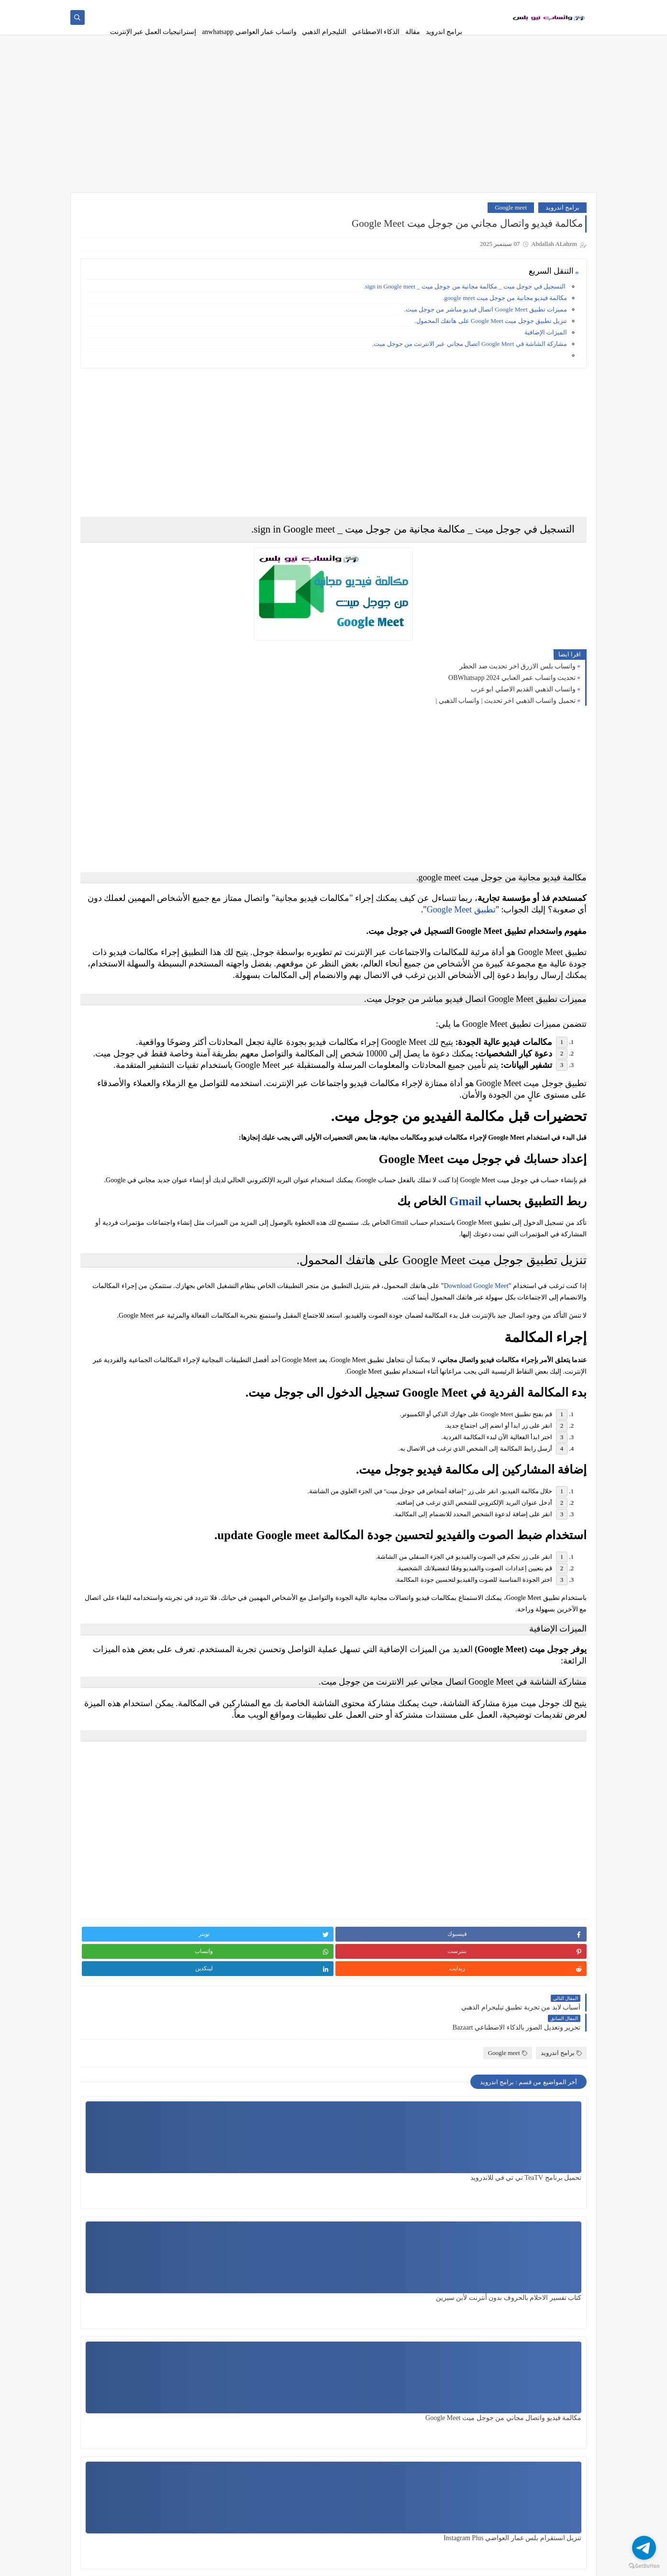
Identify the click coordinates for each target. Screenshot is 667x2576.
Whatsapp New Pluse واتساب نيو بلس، (181, 1371)
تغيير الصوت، (181, 854)
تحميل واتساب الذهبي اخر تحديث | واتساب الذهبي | (505, 712)
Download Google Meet (476, 1414)
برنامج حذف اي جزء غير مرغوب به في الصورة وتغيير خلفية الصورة (125, 323)
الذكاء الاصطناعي (376, 31)
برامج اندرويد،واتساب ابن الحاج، (112, 724)
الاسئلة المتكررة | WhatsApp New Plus (326, 7)
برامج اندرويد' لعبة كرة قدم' (181, 796)
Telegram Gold (181, 1344)
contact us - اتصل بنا (251, 7)
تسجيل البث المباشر (112, 793)
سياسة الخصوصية (399, 7)
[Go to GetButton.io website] (644, 2566)
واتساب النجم (181, 1183)
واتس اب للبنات (112, 1007)
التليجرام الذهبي (324, 31)
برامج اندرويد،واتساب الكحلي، (112, 762)
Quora (113, 1321)
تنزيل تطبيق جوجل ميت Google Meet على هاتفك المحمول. (491, 332)
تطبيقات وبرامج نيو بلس (487, 2563)
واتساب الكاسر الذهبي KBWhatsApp (112, 1130)
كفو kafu (181, 984)
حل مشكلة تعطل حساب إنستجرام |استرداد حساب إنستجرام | (133, 371)
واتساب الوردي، (112, 1183)
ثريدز (112, 938)
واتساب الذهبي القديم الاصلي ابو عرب (523, 701)
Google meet (511, 219)
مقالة (412, 31)
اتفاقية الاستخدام (446, 7)
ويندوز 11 (112, 1267)
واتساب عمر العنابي (113, 1237)
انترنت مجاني (181, 655)
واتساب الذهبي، (112, 1084)
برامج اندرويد (444, 31)
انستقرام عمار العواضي (112, 659)
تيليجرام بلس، (181, 938)
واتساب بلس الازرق (181, 1206)
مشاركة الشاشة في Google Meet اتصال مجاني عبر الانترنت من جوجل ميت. (469, 355)
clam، (181, 1298)
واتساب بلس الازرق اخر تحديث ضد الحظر (517, 678)
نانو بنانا (181, 1007)
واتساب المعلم (112, 1160)
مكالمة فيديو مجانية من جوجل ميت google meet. (504, 309)
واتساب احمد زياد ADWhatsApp (181, 1034)
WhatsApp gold (112, 1344)
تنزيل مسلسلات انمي (181, 881)
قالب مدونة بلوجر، (181, 961)
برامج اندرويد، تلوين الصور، (112, 689)
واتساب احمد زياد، (112, 1030)
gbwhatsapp (112, 1298)
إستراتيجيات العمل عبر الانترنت (181, 597)
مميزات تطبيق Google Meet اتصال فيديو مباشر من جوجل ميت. (484, 321)
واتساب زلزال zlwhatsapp (112, 1210)
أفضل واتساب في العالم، (112, 597)
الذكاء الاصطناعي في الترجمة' (112, 628)
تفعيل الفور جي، (112, 854)
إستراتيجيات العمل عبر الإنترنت (153, 31)
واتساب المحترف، (181, 1160)
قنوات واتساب (112, 961)
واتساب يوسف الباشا (181, 1271)
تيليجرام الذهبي (181, 907)
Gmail (465, 1321)
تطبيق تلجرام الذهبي (181, 827)
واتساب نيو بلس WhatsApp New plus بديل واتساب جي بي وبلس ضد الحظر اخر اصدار (124, 516)
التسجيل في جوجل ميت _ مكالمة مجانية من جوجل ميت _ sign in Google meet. (465, 298)
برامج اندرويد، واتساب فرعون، (181, 720)
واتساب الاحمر (112, 1061)
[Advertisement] (333, 130)
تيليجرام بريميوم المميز (112, 911)
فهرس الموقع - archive (194, 7)
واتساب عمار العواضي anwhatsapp (249, 31)
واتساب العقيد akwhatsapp (181, 1126)
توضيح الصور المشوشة (112, 881)
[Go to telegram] (644, 2548)
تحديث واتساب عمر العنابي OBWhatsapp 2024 (512, 689)
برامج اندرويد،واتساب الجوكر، (181, 762)
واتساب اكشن (181, 1061)
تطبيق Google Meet (304, 921)
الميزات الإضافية (545, 344)
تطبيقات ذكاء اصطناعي (112, 827)
